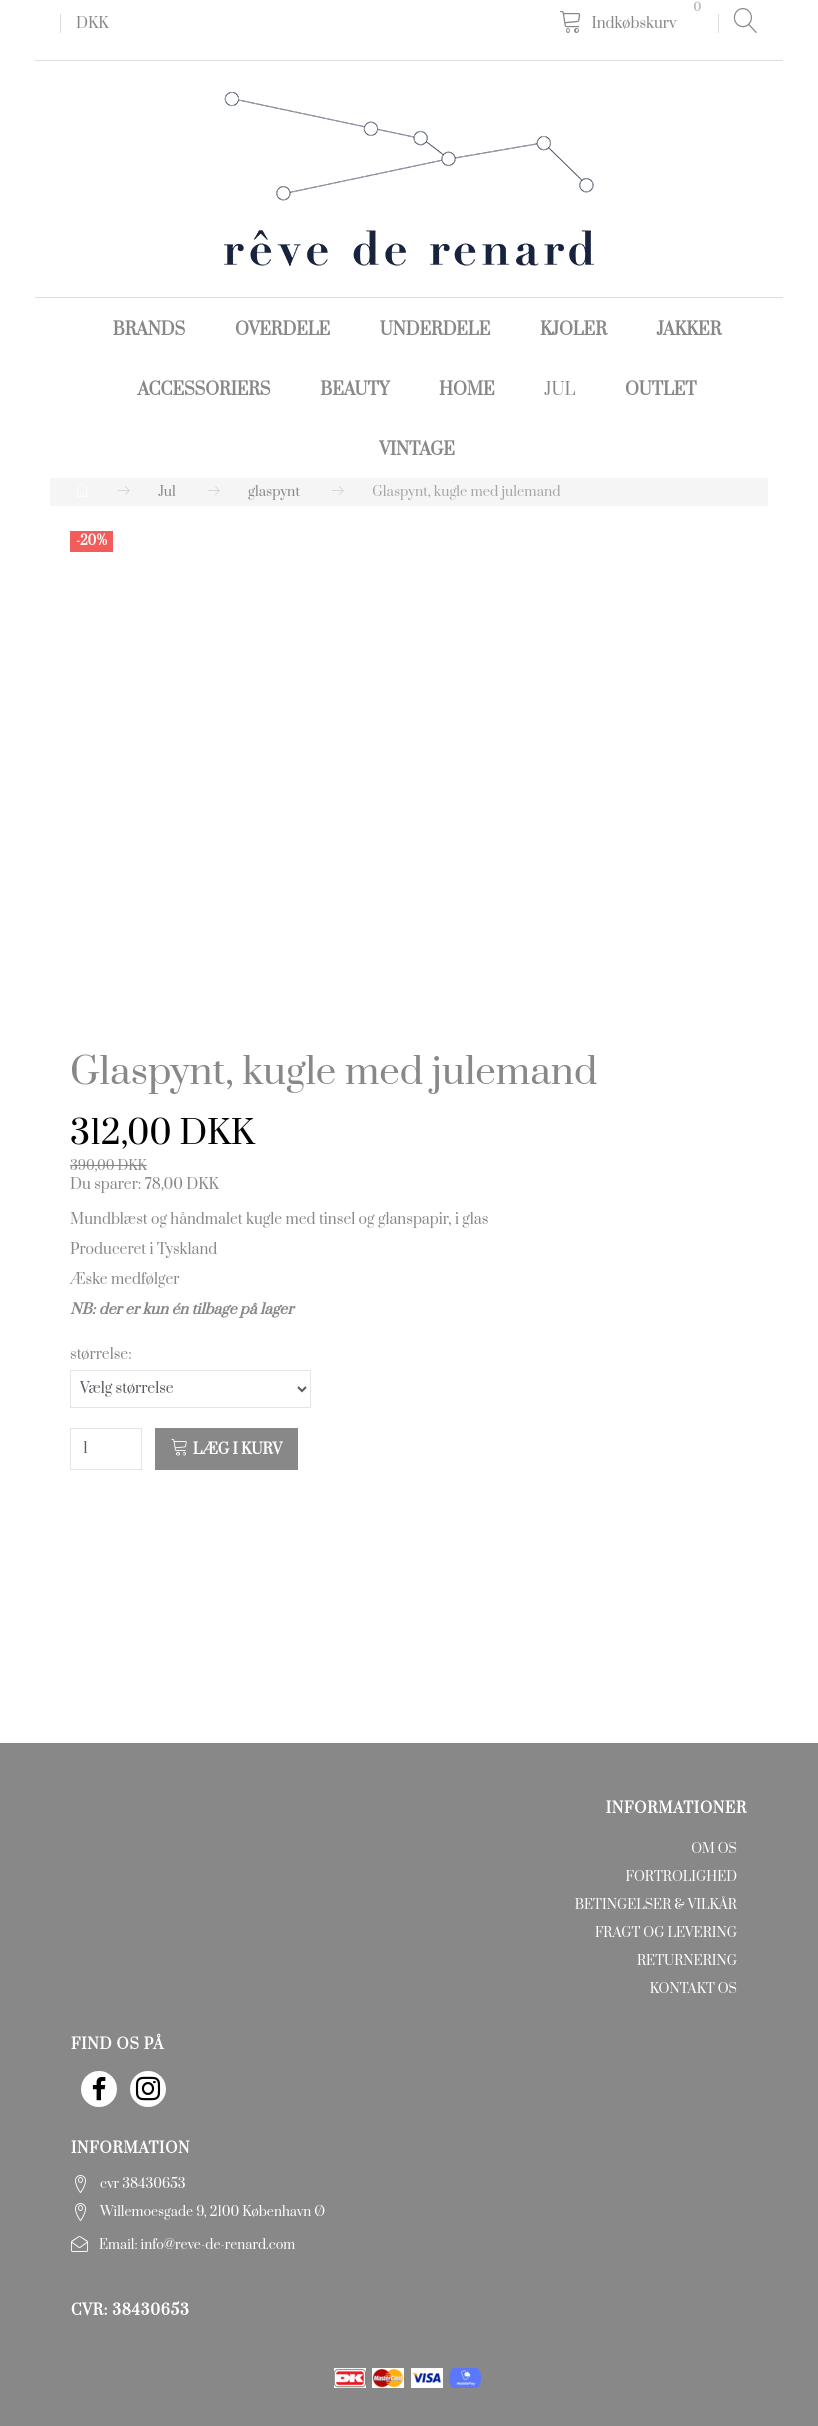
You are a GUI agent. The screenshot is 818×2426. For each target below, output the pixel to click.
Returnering (687, 1961)
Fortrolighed (681, 1877)
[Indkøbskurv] (633, 22)
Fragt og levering (666, 1933)
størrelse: (101, 1354)
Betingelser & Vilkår (656, 1905)
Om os (714, 1849)
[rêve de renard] (409, 177)
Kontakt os (693, 1989)
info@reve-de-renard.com (218, 2245)
